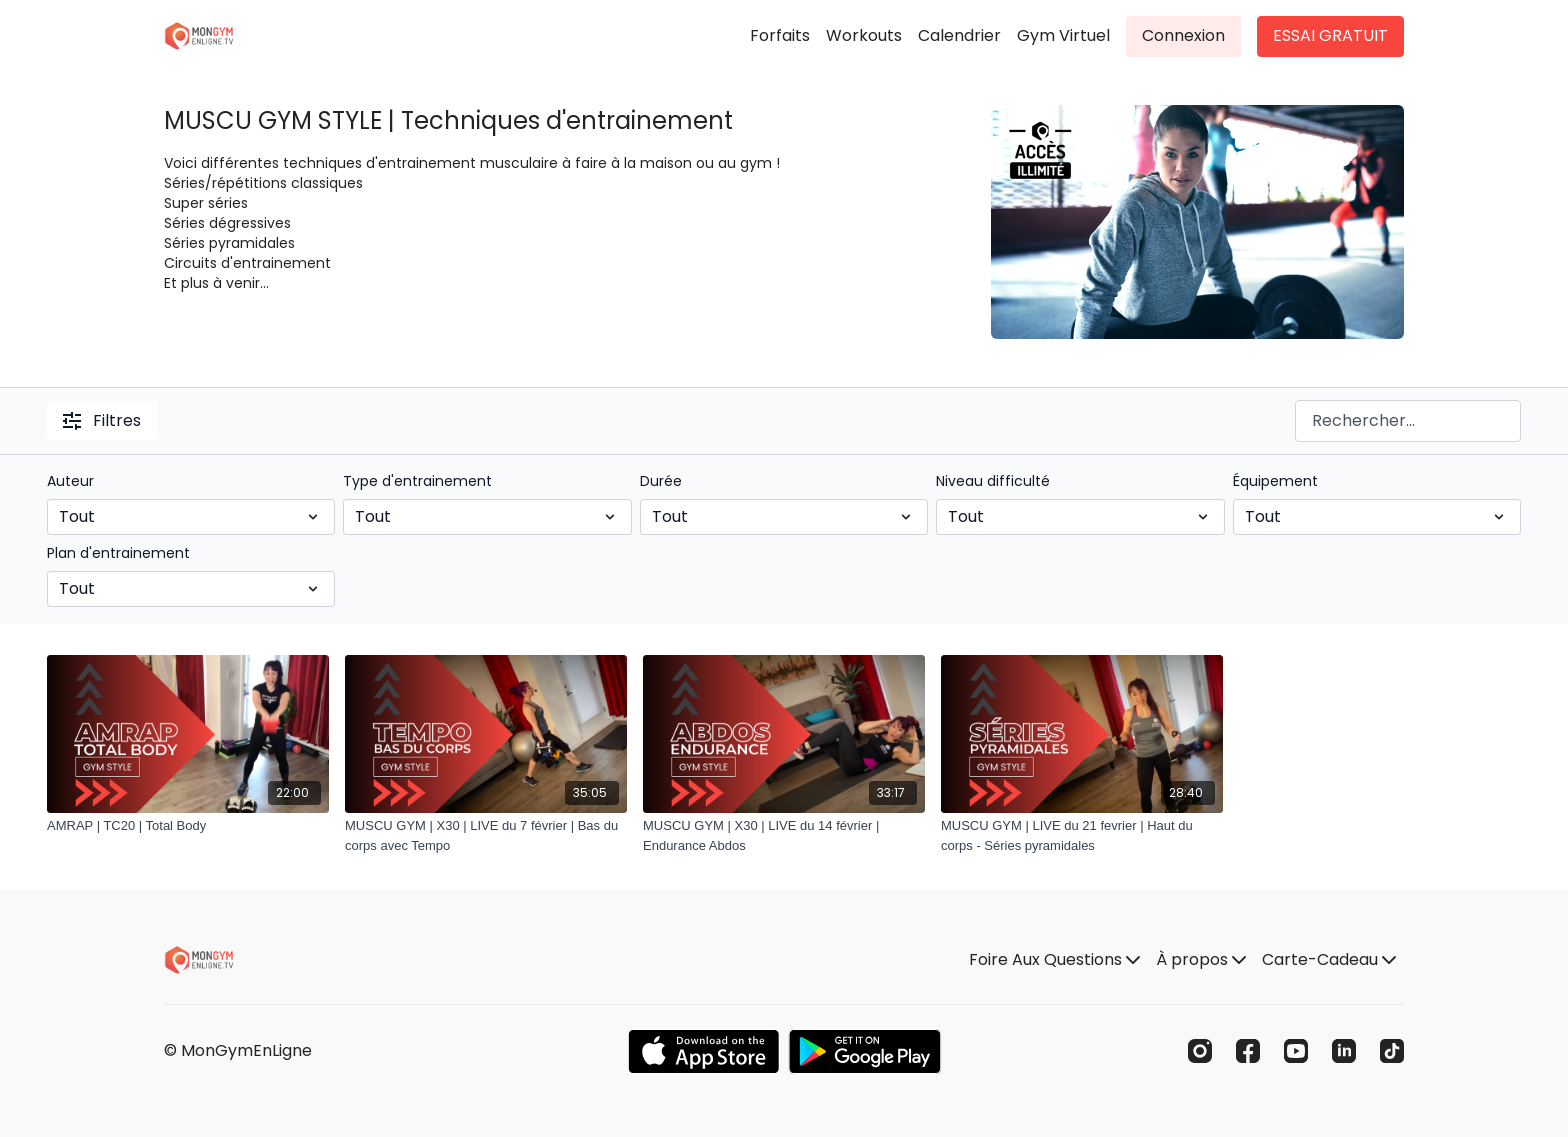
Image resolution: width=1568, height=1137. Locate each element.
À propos (1201, 959)
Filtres (102, 420)
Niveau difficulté (993, 481)
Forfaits (780, 35)
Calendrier (959, 35)
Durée (661, 481)
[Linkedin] (1344, 1051)
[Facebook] (1248, 1051)
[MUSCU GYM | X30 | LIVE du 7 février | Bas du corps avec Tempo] (486, 835)
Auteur (70, 481)
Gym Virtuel (1063, 35)
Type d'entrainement (417, 481)
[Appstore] (703, 1051)
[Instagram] (1200, 1051)
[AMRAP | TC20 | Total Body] (188, 826)
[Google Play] (865, 1051)
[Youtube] (1296, 1051)
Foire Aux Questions (1054, 959)
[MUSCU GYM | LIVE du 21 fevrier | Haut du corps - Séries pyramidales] (1082, 835)
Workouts (864, 35)
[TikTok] (1392, 1051)
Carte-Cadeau (1329, 959)
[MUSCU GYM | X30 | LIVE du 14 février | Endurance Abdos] (784, 835)
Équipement (1275, 481)
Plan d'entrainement (118, 553)
